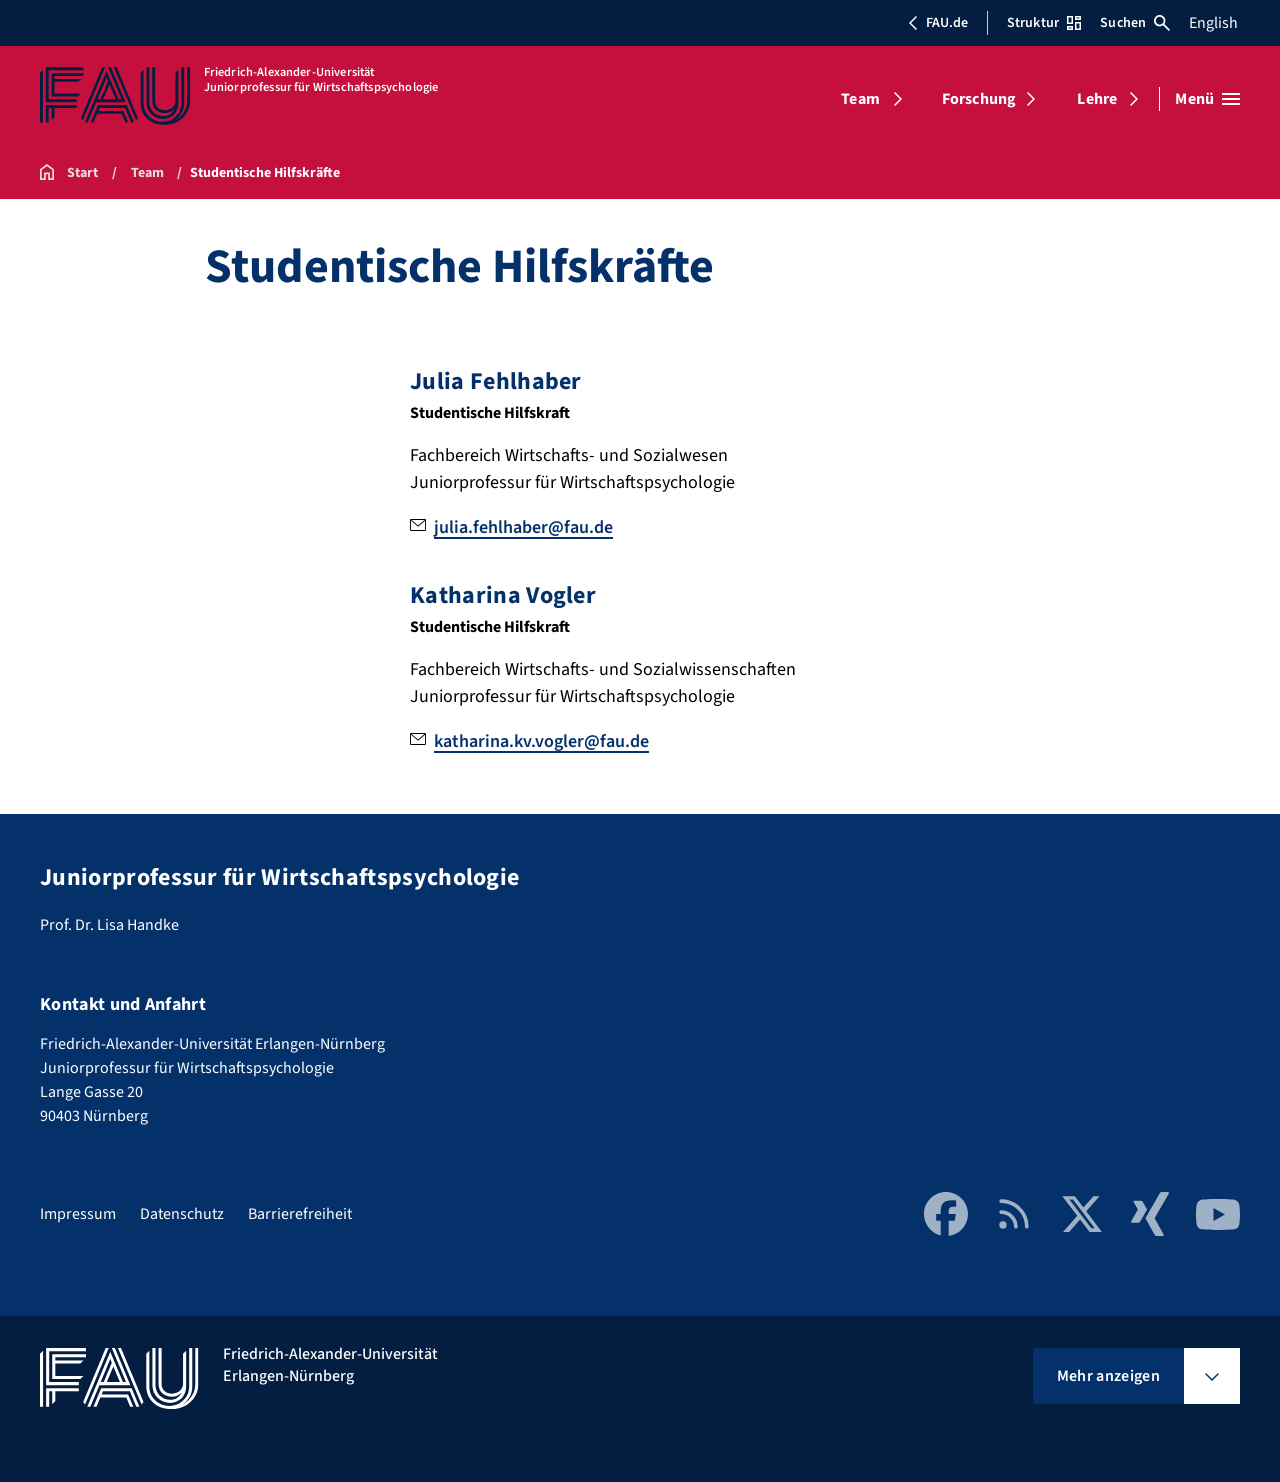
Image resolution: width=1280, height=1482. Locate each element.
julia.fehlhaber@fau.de (523, 527)
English (1213, 23)
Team (860, 99)
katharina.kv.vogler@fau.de (541, 741)
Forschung (979, 99)
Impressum (78, 1214)
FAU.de (938, 23)
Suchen (1135, 23)
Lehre (1097, 99)
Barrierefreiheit (300, 1214)
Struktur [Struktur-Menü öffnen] (1044, 23)
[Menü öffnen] (1207, 99)
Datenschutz (182, 1214)
